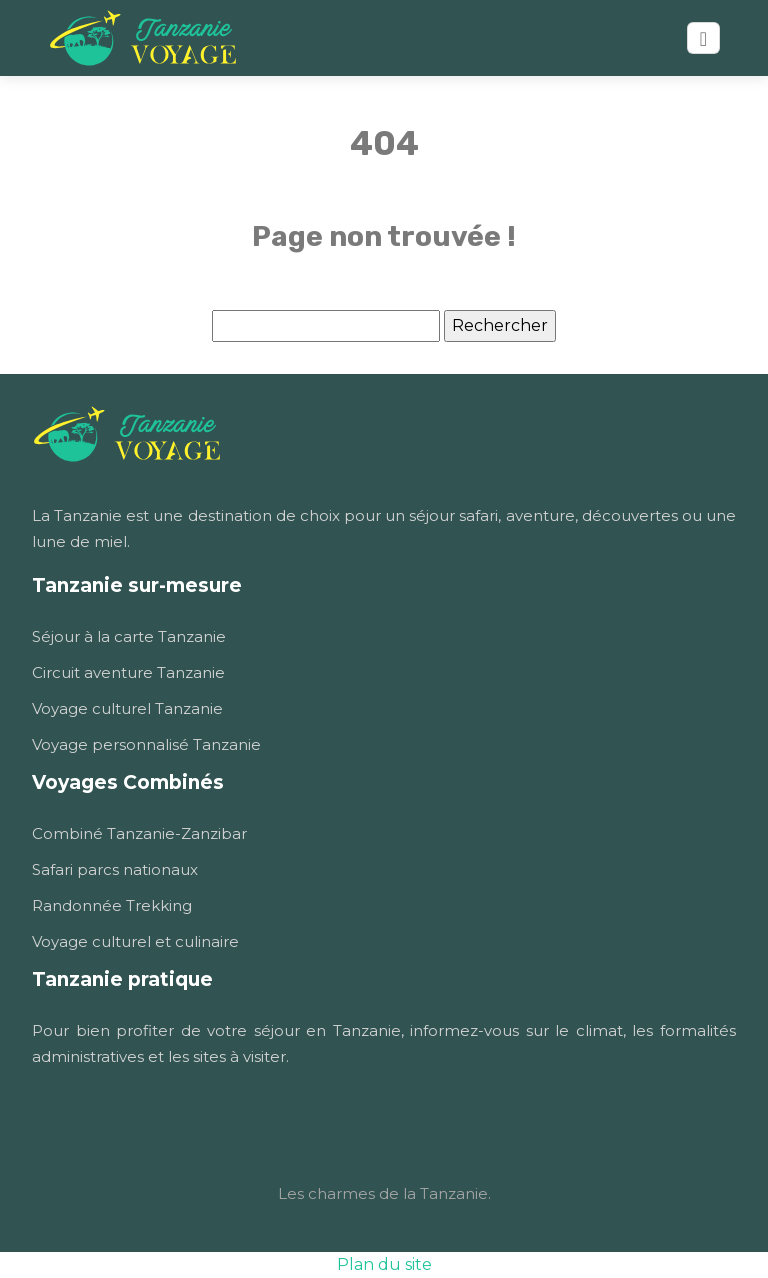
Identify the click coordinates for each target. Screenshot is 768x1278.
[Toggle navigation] (703, 38)
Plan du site (384, 1264)
